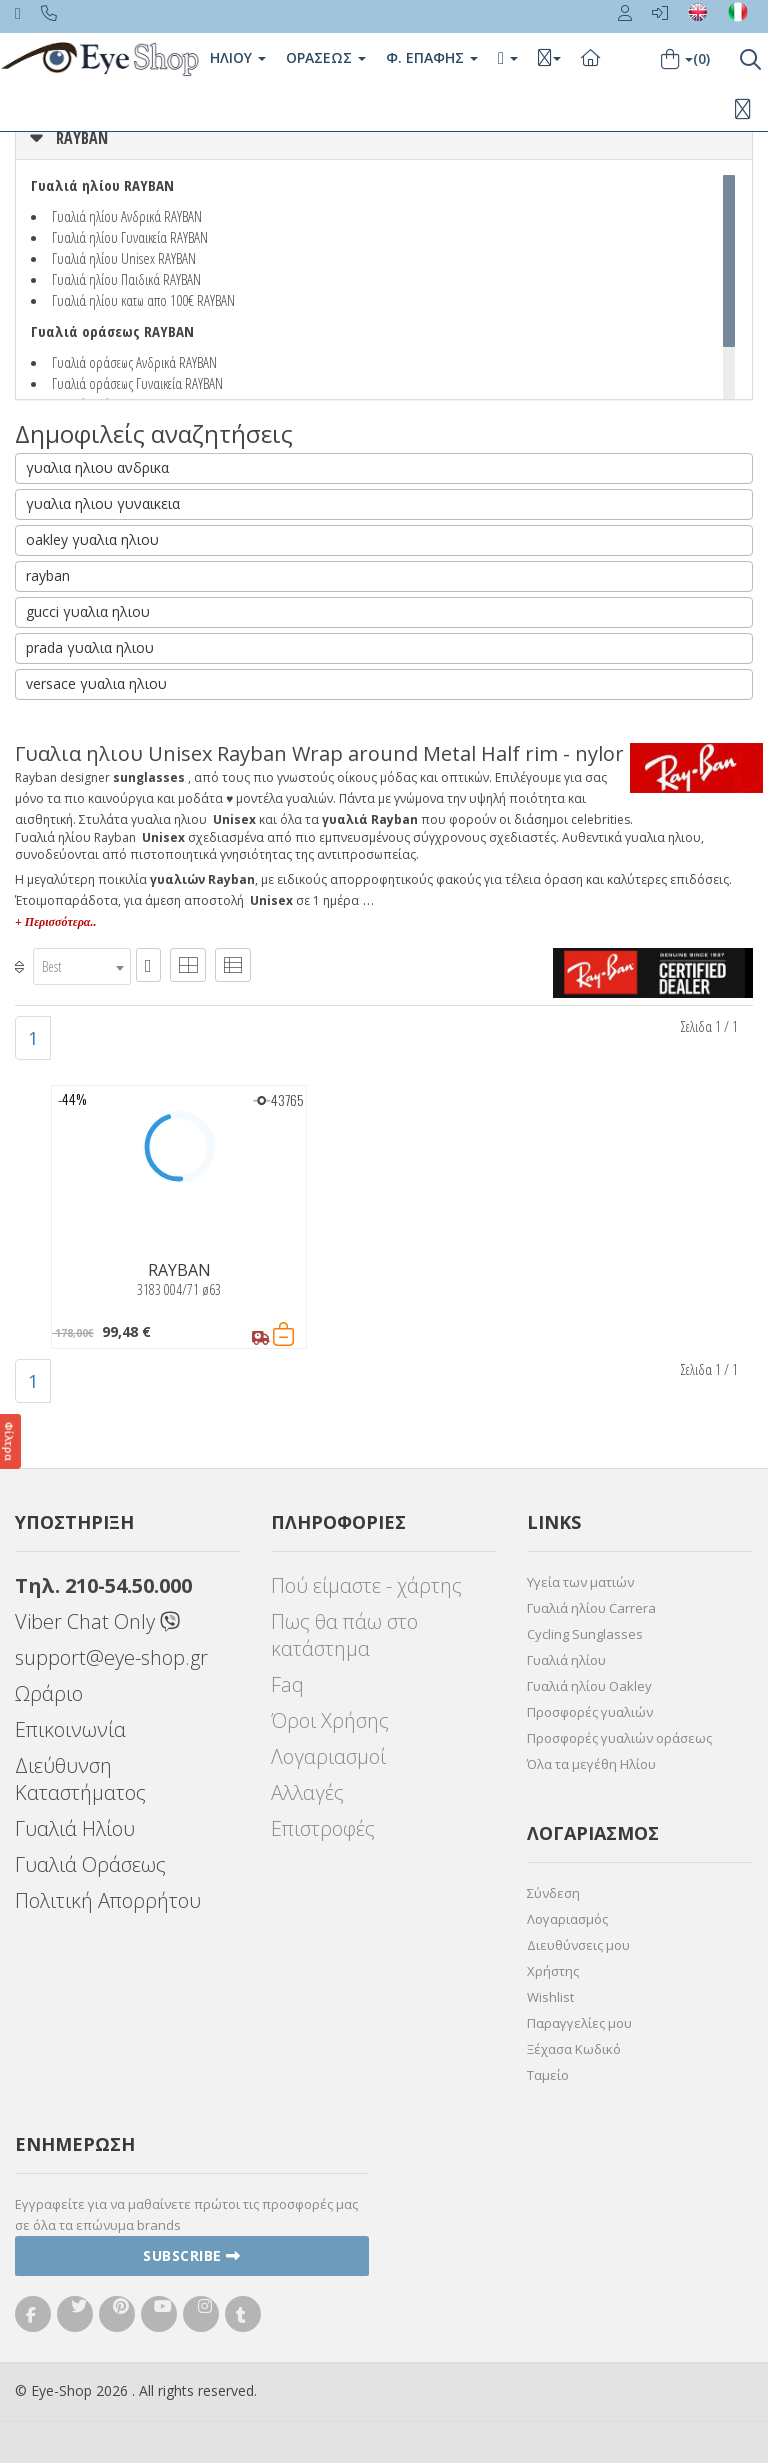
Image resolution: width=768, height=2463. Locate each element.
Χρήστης (553, 1971)
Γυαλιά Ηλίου (75, 1828)
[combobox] (82, 966)
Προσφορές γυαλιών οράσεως (619, 1738)
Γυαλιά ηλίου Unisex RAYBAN (124, 258)
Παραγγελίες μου (579, 2023)
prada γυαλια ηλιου (90, 647)
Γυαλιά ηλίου (566, 1660)
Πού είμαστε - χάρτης (366, 1585)
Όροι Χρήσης (330, 1720)
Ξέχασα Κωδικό (574, 2049)
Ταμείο (548, 2075)
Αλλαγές (307, 1792)
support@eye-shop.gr (111, 1657)
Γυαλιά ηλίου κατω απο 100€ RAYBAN (143, 300)
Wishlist (550, 1997)
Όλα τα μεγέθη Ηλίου (591, 1764)
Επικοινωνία (70, 1729)
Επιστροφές (323, 1828)
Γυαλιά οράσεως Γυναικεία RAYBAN (137, 383)
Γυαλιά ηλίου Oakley (589, 1686)
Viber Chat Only (97, 1621)
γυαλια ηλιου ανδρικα (97, 467)
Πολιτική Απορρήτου (108, 1900)
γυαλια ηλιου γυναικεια (103, 503)
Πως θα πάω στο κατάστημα (344, 1635)
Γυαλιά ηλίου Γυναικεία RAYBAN (130, 237)
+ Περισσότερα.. (55, 922)
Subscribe (192, 2255)
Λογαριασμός (567, 1919)
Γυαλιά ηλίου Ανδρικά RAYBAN (127, 216)
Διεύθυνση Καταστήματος (80, 1779)
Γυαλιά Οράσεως (90, 1864)
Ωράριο (49, 1693)
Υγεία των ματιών (580, 1582)
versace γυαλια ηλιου (96, 683)
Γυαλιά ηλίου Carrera (591, 1608)
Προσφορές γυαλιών (590, 1712)
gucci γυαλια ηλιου (88, 611)
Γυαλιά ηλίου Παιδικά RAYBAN (126, 279)
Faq (287, 1684)
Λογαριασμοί (328, 1756)
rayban (48, 575)
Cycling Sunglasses (585, 1634)
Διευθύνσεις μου (578, 1945)
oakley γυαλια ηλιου (92, 539)
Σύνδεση (553, 1893)
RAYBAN (82, 138)
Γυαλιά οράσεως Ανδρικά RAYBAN (134, 362)
